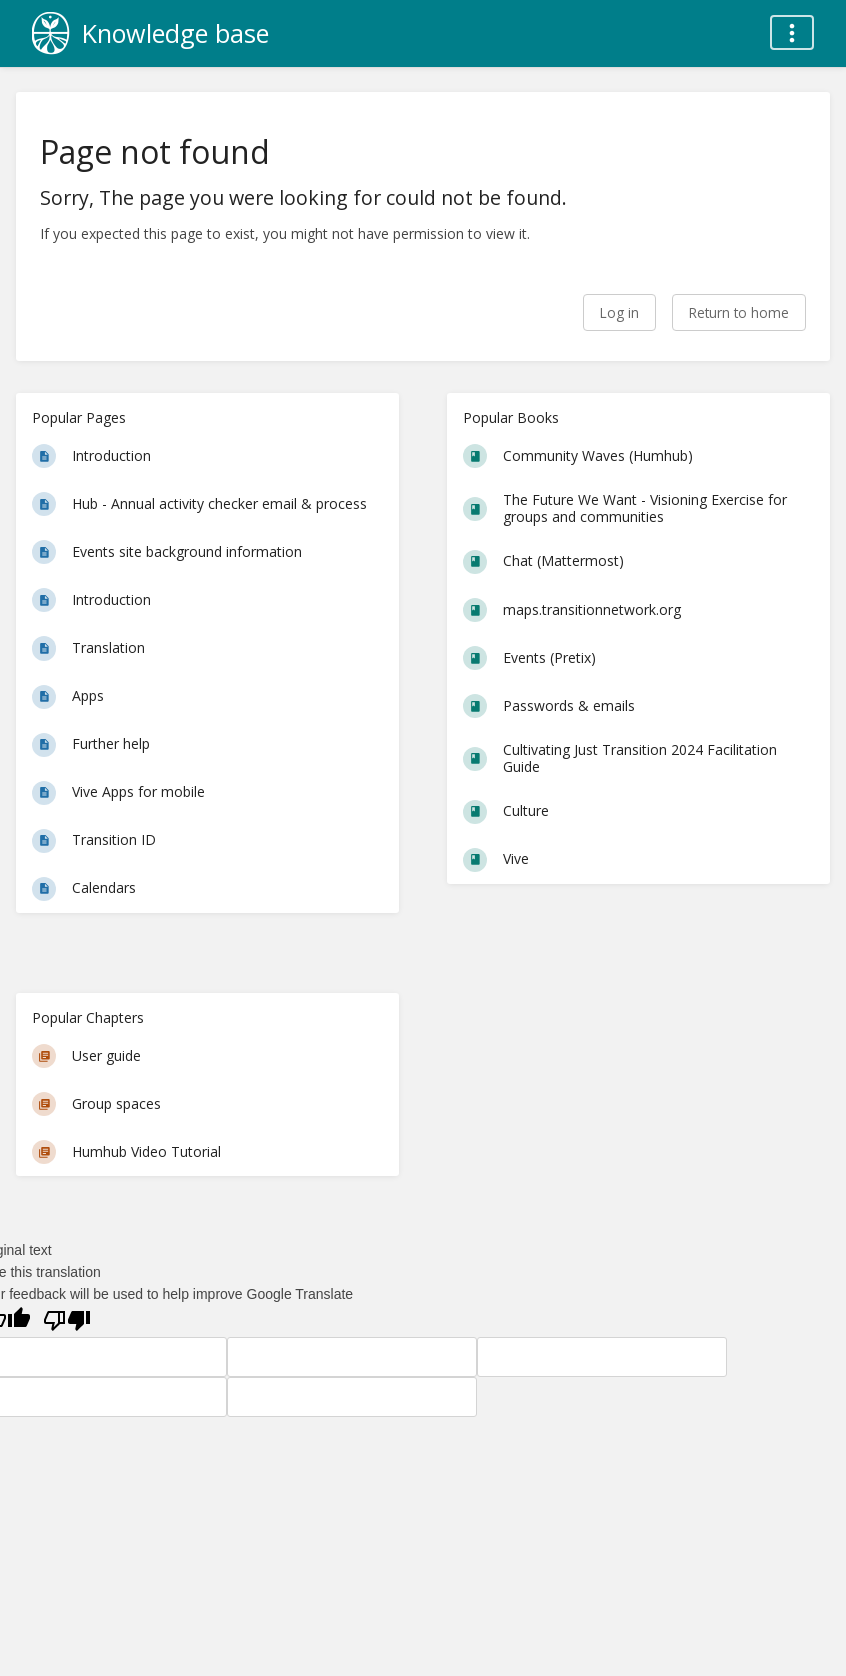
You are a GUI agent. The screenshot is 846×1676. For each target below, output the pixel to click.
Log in (619, 312)
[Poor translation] (67, 1321)
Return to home (739, 312)
